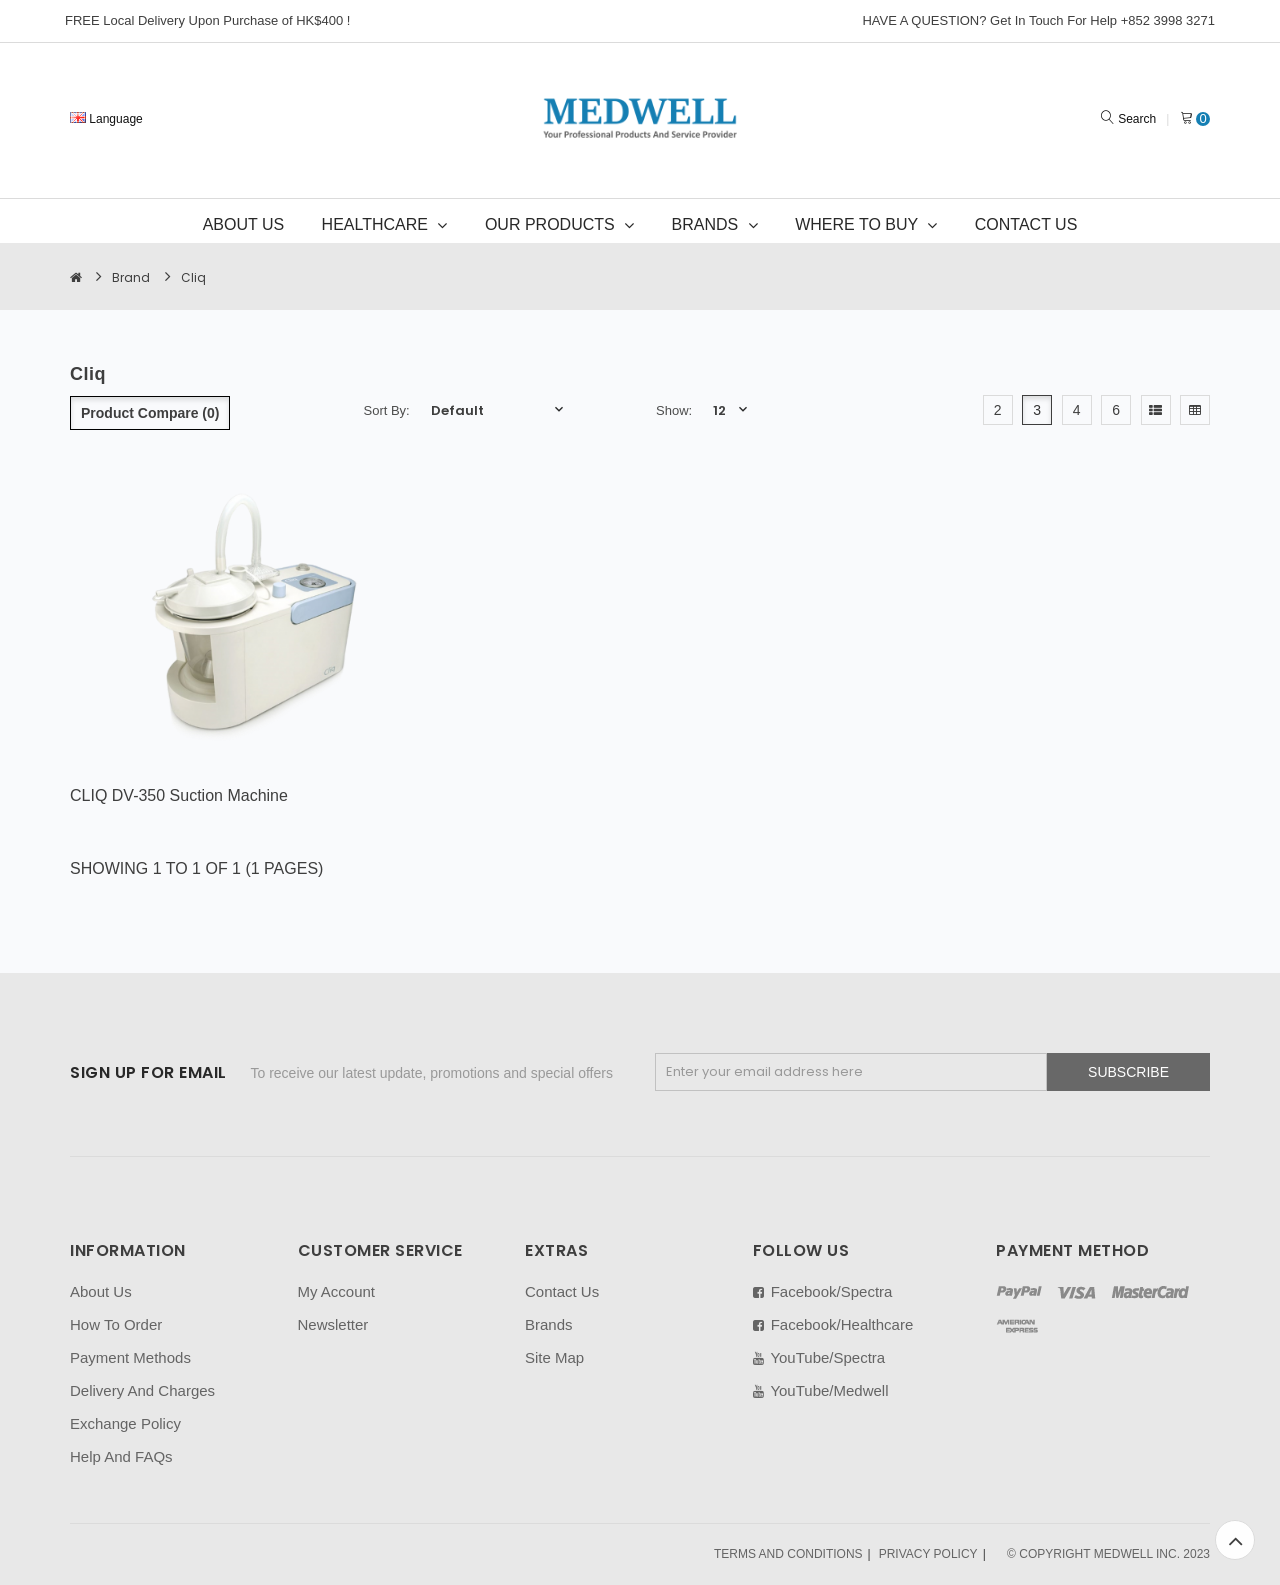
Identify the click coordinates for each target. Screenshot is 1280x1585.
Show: (674, 410)
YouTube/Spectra (819, 1357)
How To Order (116, 1324)
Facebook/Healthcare (833, 1324)
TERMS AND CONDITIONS (788, 1554)
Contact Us (562, 1291)
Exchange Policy (125, 1423)
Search (1137, 119)
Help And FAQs (121, 1456)
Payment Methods (130, 1357)
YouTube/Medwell (821, 1390)
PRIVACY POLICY (928, 1554)
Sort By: (387, 410)
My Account (337, 1291)
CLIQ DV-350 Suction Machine (179, 795)
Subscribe (1128, 1072)
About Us (101, 1291)
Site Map (554, 1357)
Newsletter (333, 1324)
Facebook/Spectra (823, 1291)
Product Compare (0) (150, 413)
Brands (549, 1324)
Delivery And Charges (142, 1390)
